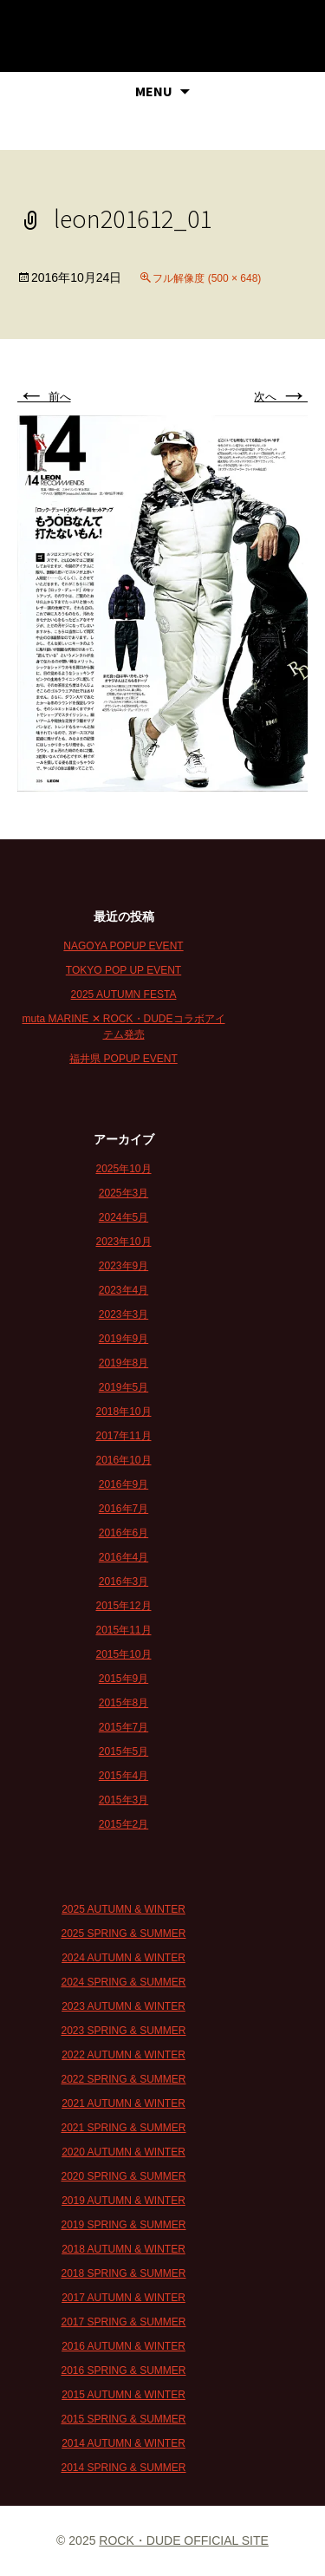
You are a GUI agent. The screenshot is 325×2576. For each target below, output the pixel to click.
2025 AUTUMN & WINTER (123, 1909)
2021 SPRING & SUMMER (123, 2128)
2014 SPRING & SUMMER (123, 2468)
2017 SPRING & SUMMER (123, 2322)
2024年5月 (123, 1217)
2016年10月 (123, 1460)
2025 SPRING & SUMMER (123, 1933)
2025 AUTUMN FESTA (124, 994)
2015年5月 (123, 1751)
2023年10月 (123, 1242)
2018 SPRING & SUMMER (123, 2273)
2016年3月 (123, 1581)
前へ (44, 396)
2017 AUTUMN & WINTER (123, 2298)
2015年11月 (123, 1630)
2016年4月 (123, 1557)
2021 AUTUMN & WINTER (123, 2103)
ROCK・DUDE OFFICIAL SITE (184, 2540)
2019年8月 (123, 1363)
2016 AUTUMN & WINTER (123, 2346)
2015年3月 (123, 1800)
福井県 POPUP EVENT (123, 1059)
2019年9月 (123, 1339)
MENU (153, 91)
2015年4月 (123, 1776)
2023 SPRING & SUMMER (123, 2031)
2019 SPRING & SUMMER (123, 2225)
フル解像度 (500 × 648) (207, 278)
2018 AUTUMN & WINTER (123, 2249)
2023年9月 (123, 1266)
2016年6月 (123, 1533)
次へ (281, 396)
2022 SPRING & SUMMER (123, 2079)
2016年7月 (123, 1509)
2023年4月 (123, 1290)
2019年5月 (123, 1387)
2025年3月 (123, 1193)
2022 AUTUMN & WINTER (123, 2055)
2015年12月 (123, 1606)
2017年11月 (123, 1436)
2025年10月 (123, 1169)
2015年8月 (123, 1703)
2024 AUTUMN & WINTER (123, 1958)
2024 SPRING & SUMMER (123, 1982)
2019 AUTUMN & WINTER (123, 2200)
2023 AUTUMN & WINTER (123, 2006)
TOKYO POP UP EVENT (123, 970)
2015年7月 (123, 1727)
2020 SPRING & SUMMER (123, 2176)
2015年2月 (123, 1824)
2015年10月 (123, 1654)
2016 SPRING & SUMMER (123, 2370)
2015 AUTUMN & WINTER (123, 2395)
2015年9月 (123, 1679)
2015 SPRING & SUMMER (123, 2419)
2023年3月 (123, 1314)
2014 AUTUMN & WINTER (123, 2443)
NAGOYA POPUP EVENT (123, 946)
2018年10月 (123, 1411)
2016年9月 (123, 1484)
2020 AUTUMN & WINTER (123, 2152)
